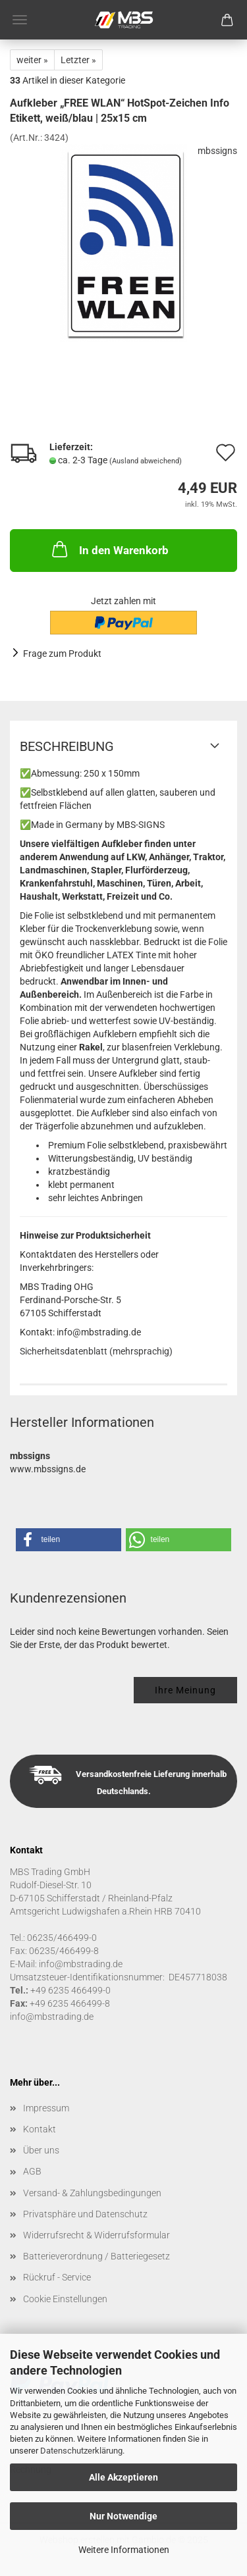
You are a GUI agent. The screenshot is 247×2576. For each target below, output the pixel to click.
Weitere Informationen (123, 2549)
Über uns (41, 2150)
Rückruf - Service (57, 2277)
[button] (68, 1539)
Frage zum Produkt (62, 653)
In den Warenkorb (109, 548)
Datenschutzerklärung (81, 2451)
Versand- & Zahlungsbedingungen (92, 2193)
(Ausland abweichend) (145, 461)
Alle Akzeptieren (123, 2477)
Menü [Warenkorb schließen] (20, 19)
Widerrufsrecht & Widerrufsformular (96, 2235)
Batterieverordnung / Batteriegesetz (96, 2256)
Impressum (46, 2108)
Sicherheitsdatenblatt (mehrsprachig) (96, 1351)
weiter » (32, 60)
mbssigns (217, 150)
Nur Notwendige (123, 2516)
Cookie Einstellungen (65, 2299)
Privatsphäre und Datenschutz (85, 2214)
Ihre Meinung (185, 1690)
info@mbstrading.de (52, 2016)
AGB (32, 2171)
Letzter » (78, 60)
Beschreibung (67, 746)
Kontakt (39, 2129)
